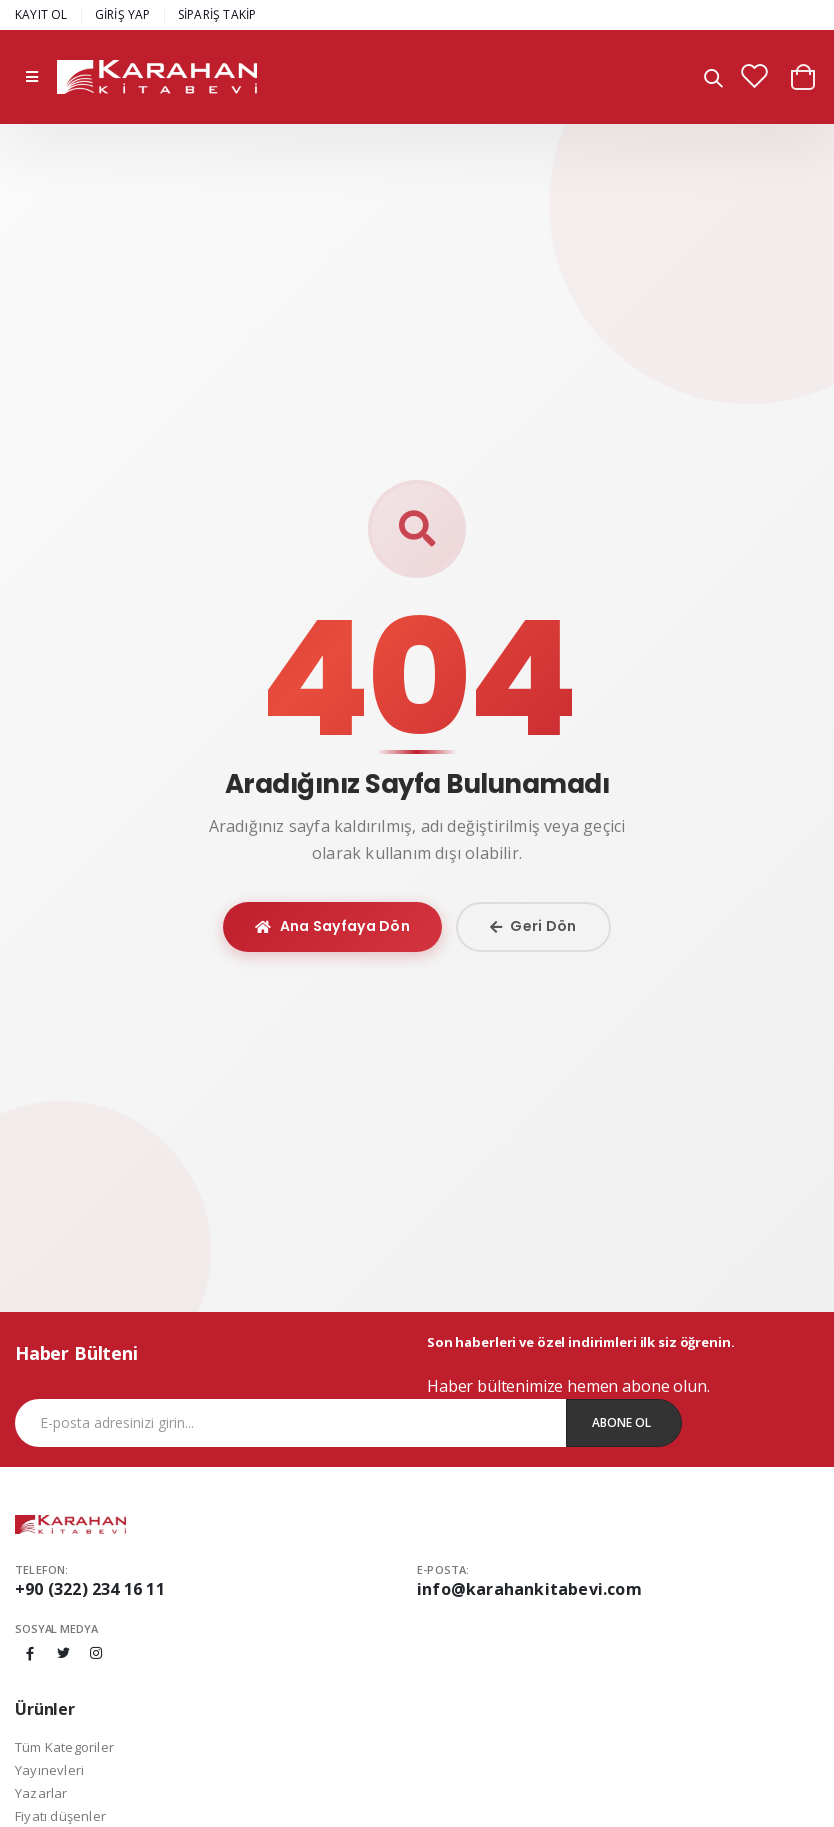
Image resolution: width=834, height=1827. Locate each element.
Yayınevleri (49, 1770)
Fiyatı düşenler (60, 1816)
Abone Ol (621, 1422)
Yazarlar (41, 1793)
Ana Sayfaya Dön (332, 926)
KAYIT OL (41, 14)
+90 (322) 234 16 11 (90, 1589)
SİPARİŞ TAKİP (217, 14)
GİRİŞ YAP (123, 14)
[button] (713, 79)
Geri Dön (533, 926)
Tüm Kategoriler (64, 1747)
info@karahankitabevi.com (529, 1589)
